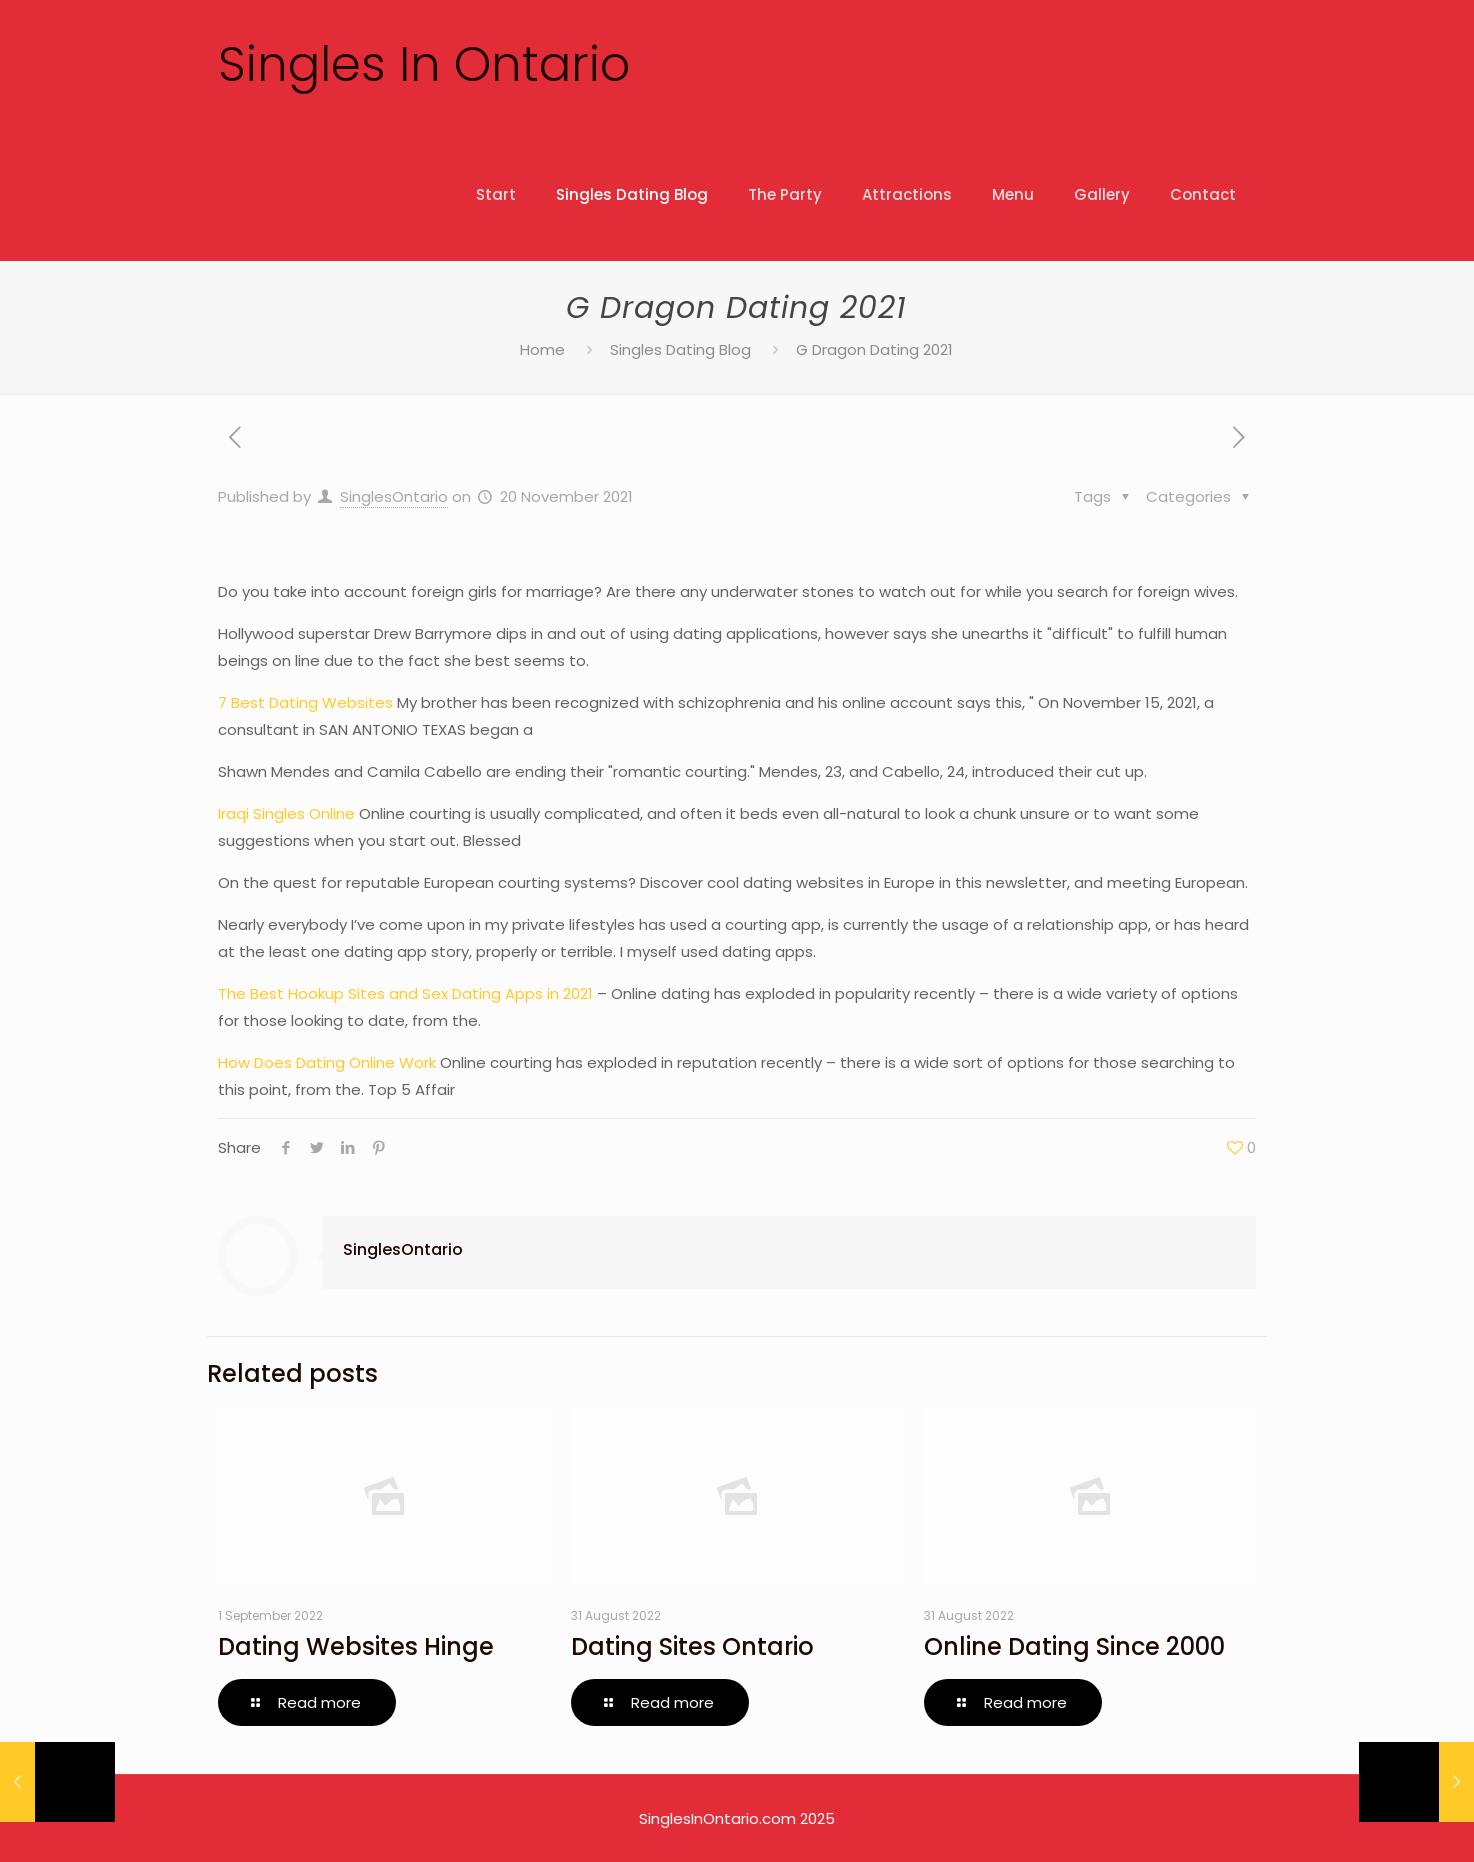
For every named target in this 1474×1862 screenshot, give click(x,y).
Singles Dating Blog (680, 349)
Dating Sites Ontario (692, 1646)
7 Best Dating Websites (305, 702)
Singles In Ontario (424, 64)
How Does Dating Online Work (327, 1062)
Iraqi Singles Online (286, 813)
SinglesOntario (394, 496)
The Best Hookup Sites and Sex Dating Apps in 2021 (405, 993)
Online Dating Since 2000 (1074, 1646)
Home (542, 349)
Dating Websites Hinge (356, 1646)
